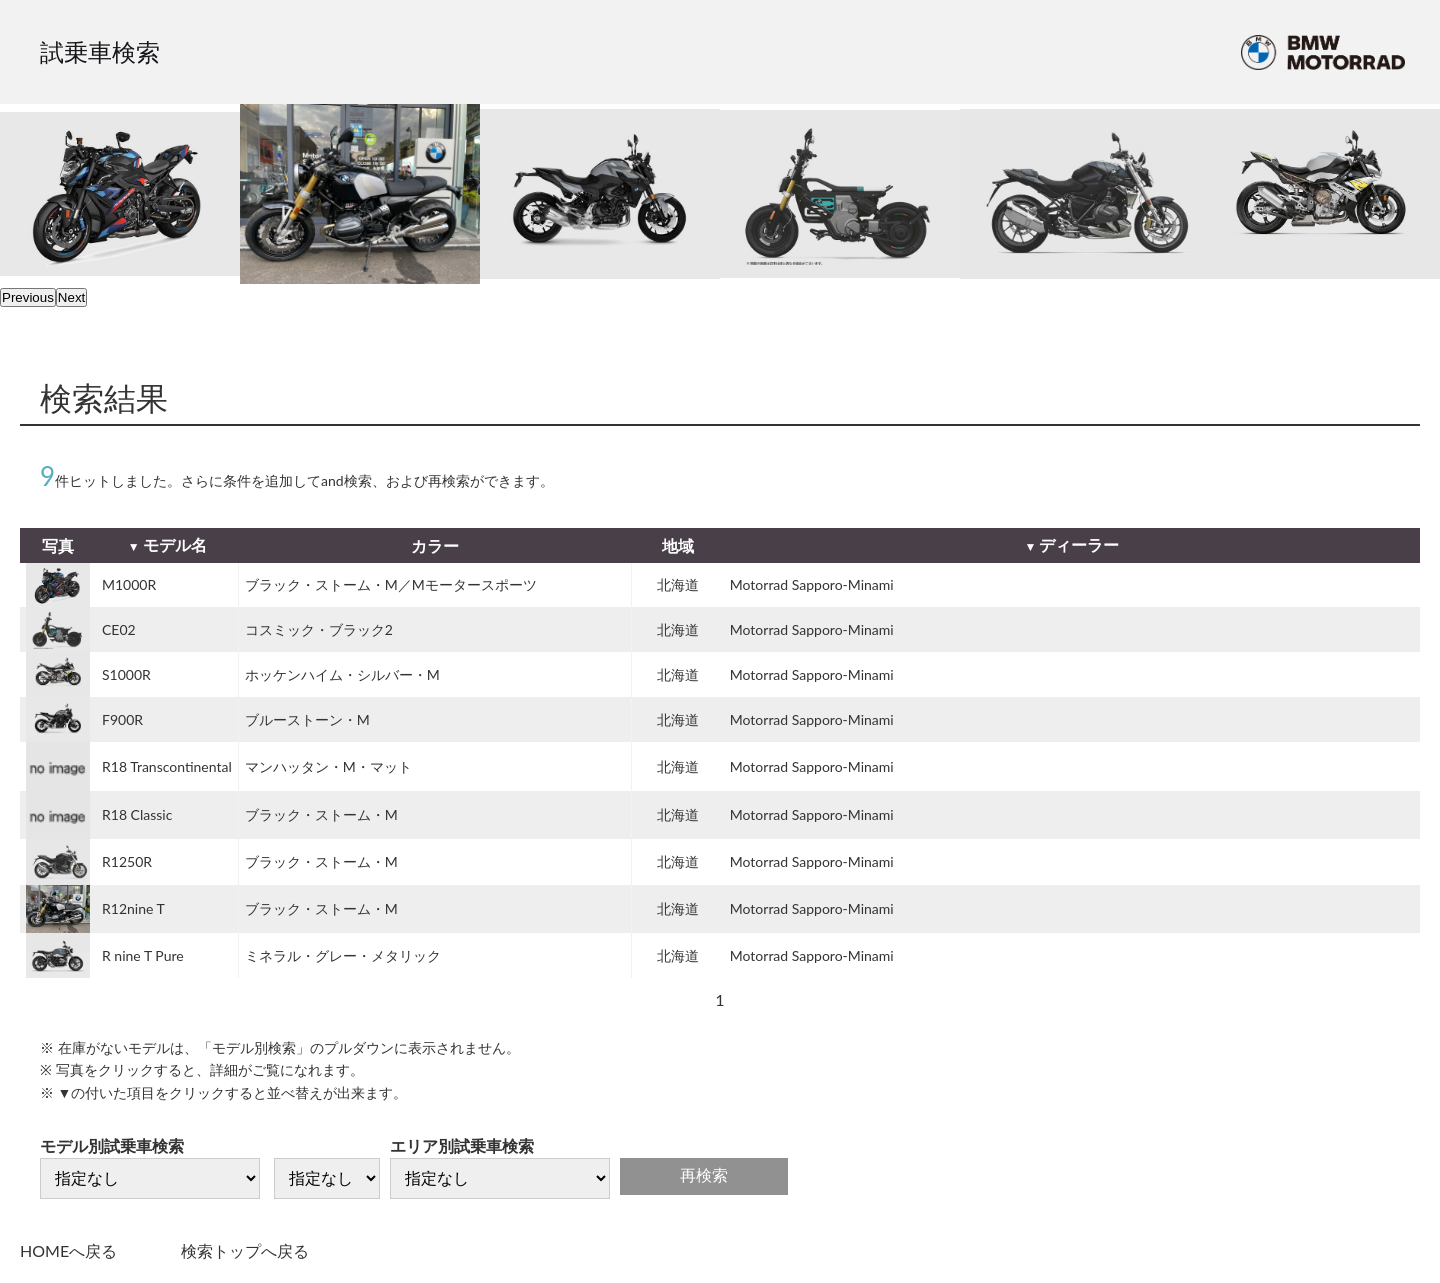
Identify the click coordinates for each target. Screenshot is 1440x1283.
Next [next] (71, 297)
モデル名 (175, 544)
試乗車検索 (100, 51)
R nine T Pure (143, 955)
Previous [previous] (28, 297)
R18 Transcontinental (167, 766)
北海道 (678, 584)
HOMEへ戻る (68, 1250)
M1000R (129, 584)
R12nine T (133, 908)
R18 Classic (137, 814)
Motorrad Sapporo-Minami (812, 584)
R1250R (127, 861)
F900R (122, 719)
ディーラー (1079, 544)
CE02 (119, 629)
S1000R (126, 674)
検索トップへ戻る (245, 1250)
